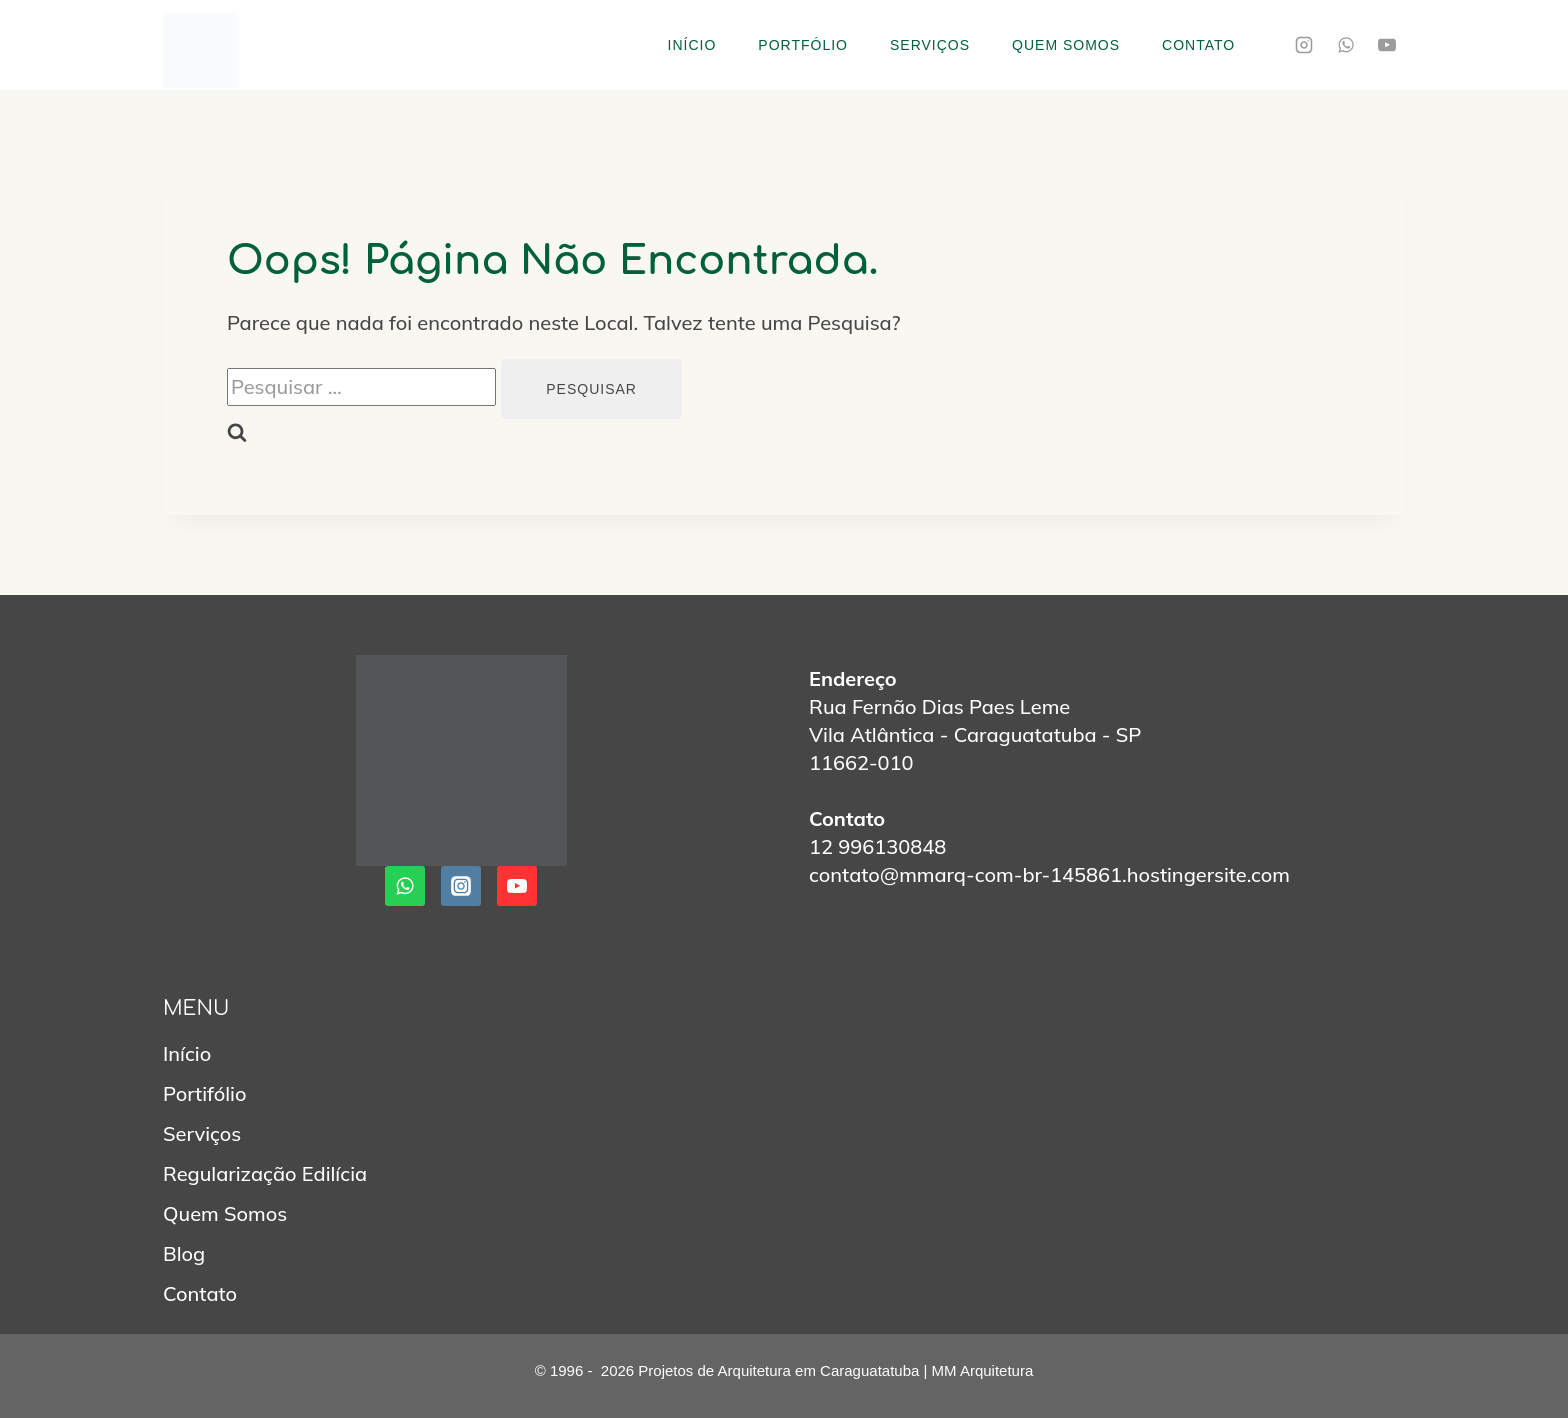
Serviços (930, 45)
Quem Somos (1066, 45)
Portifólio (204, 1093)
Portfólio (803, 45)
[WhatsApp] (1346, 45)
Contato (1198, 45)
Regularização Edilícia (265, 1173)
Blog (184, 1253)
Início (692, 45)
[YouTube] (1387, 45)
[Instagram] (1304, 45)
